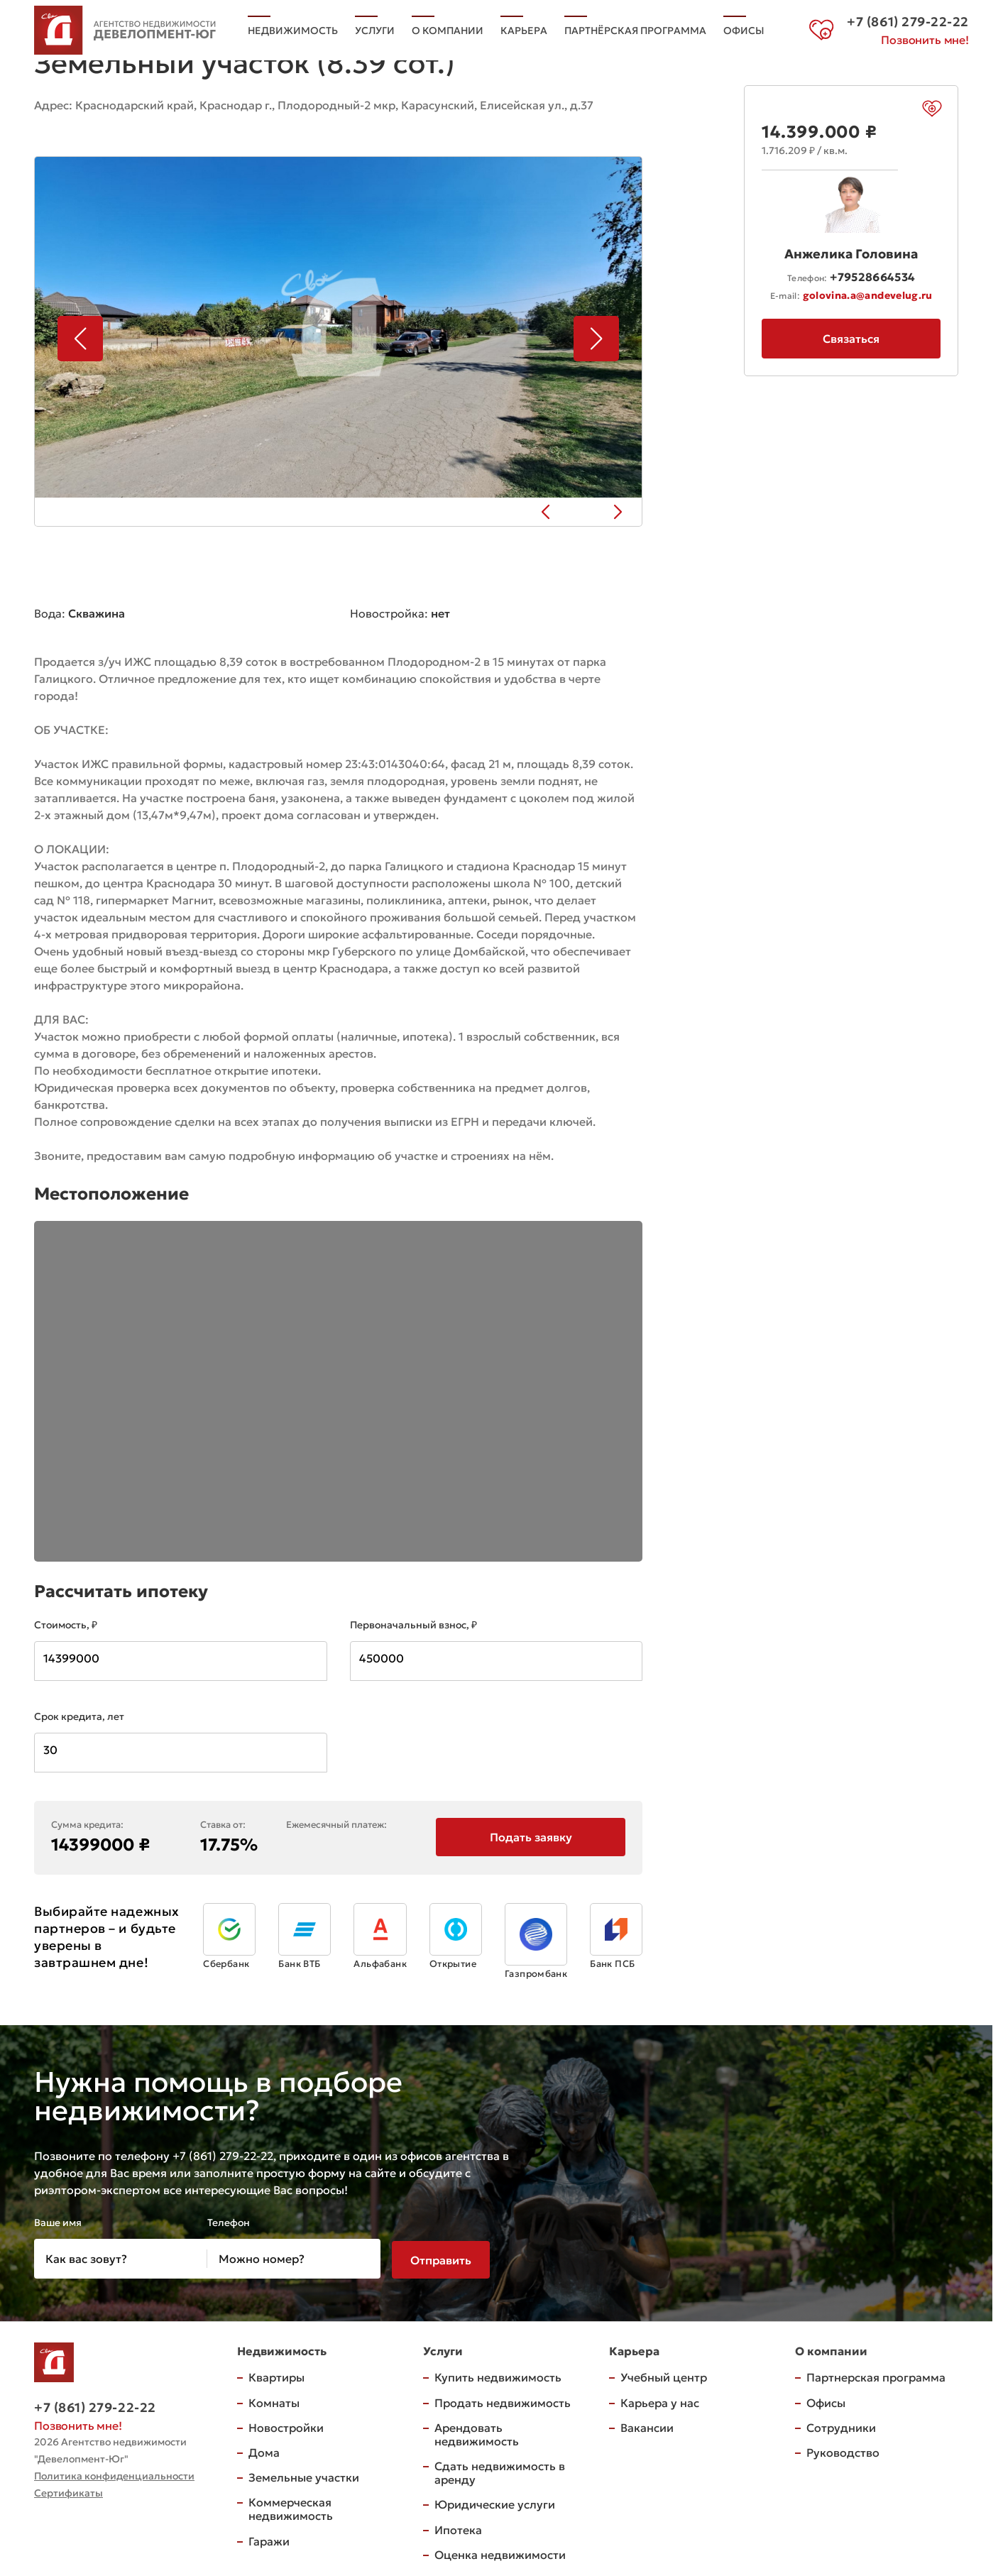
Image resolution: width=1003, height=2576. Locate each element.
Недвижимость (293, 23)
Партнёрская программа (635, 23)
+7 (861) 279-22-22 (95, 2406)
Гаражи (269, 2539)
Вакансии (647, 2425)
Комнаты (274, 2401)
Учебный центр (663, 2376)
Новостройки (286, 2425)
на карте (69, 125)
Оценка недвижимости (500, 2552)
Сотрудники (841, 2425)
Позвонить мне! (925, 41)
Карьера (523, 23)
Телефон (228, 2221)
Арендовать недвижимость (476, 2432)
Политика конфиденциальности (114, 2474)
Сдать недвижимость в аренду (499, 2471)
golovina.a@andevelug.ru (868, 295)
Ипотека (458, 2528)
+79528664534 (872, 277)
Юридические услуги (494, 2503)
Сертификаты (68, 2491)
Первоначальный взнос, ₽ (413, 1623)
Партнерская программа (876, 2376)
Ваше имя (58, 2221)
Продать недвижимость (502, 2401)
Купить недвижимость (497, 2376)
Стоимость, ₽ (65, 1623)
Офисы (268, 40)
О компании (447, 23)
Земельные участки (303, 2476)
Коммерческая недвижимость (290, 2507)
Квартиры (276, 2376)
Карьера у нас (659, 2401)
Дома (264, 2451)
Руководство (842, 2451)
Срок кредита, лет (79, 1715)
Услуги (375, 23)
